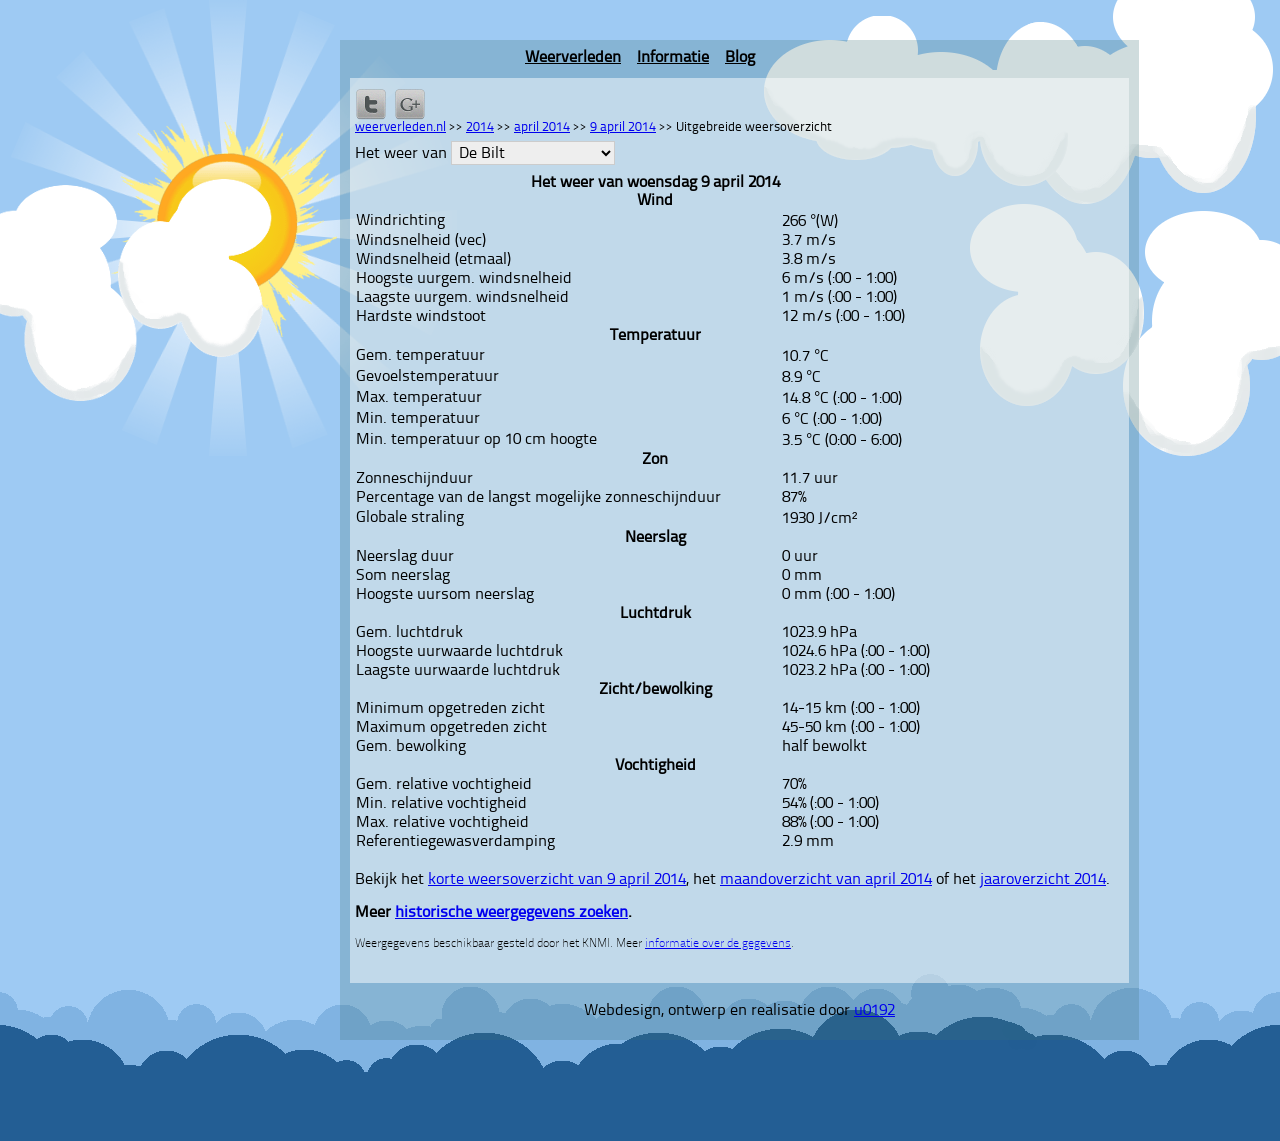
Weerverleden (573, 58)
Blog (740, 58)
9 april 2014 (623, 127)
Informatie (673, 58)
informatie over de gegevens (718, 944)
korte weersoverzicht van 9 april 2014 (557, 880)
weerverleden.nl (400, 127)
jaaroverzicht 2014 (1043, 880)
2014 (480, 127)
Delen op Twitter (371, 104)
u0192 (874, 1011)
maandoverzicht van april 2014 (826, 880)
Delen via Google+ (410, 104)
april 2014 (542, 127)
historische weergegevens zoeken (511, 913)
